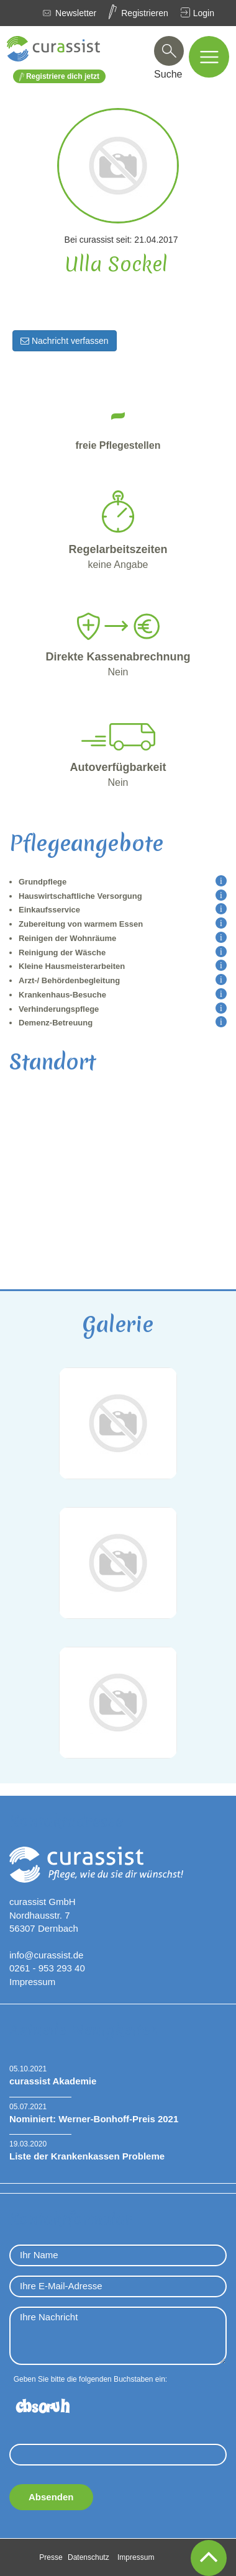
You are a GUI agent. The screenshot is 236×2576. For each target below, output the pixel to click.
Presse (50, 2557)
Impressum (32, 1981)
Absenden (51, 2497)
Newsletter (75, 13)
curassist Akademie (52, 2081)
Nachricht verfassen (64, 341)
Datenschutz (88, 2557)
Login (203, 13)
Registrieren (144, 13)
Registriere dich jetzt (59, 76)
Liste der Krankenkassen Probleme (87, 2156)
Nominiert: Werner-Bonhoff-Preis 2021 (93, 2119)
